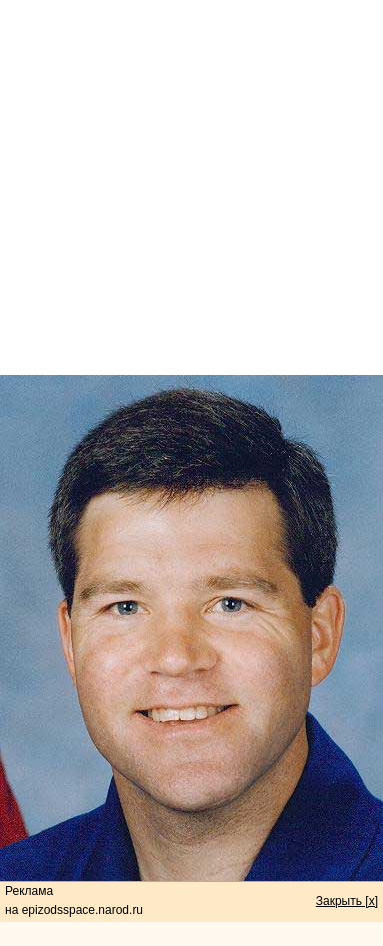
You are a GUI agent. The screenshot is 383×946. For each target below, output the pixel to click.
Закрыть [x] (347, 901)
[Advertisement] (191, 187)
